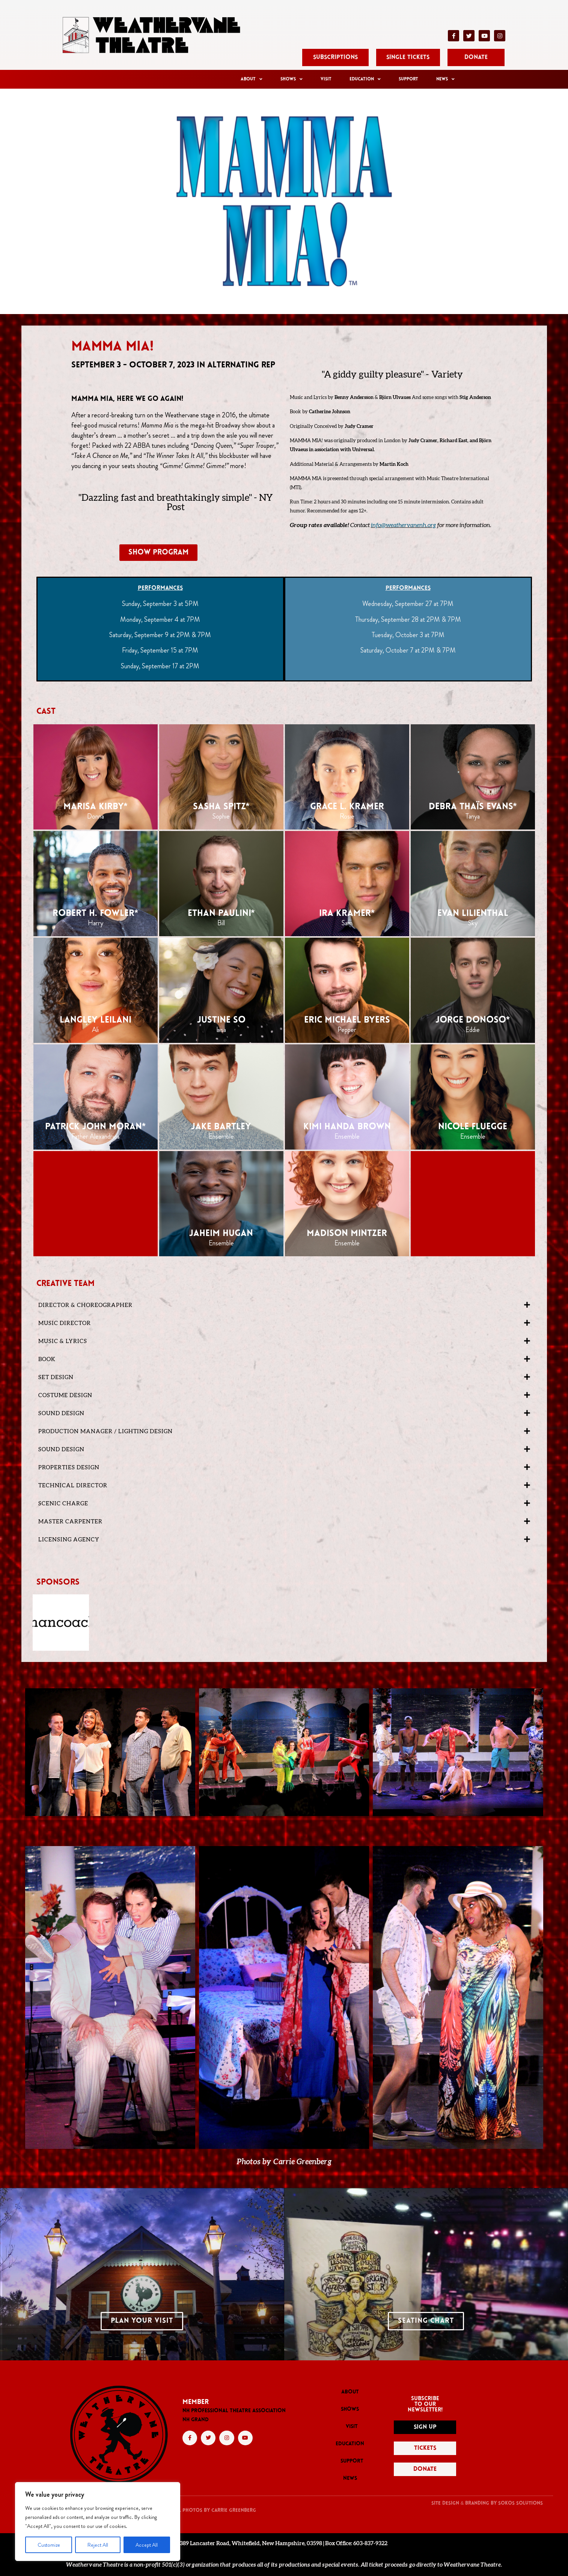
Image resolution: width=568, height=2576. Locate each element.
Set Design (56, 1377)
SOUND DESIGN (61, 1449)
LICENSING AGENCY (68, 1540)
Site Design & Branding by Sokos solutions (487, 2503)
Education (365, 79)
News (445, 79)
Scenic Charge (63, 1503)
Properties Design (68, 1467)
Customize (49, 2545)
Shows (291, 79)
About (251, 79)
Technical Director (72, 1485)
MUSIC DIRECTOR (64, 1323)
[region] (97, 2521)
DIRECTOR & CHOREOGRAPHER (85, 1305)
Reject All (97, 2545)
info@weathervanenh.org (403, 525)
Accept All (147, 2545)
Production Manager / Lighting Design (105, 1431)
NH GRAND (195, 2420)
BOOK (47, 1359)
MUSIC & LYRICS (62, 1341)
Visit (326, 79)
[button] (284, 1305)
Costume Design (65, 1395)
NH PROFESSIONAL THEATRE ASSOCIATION (234, 2411)
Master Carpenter (70, 1521)
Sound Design (61, 1413)
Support (408, 79)
